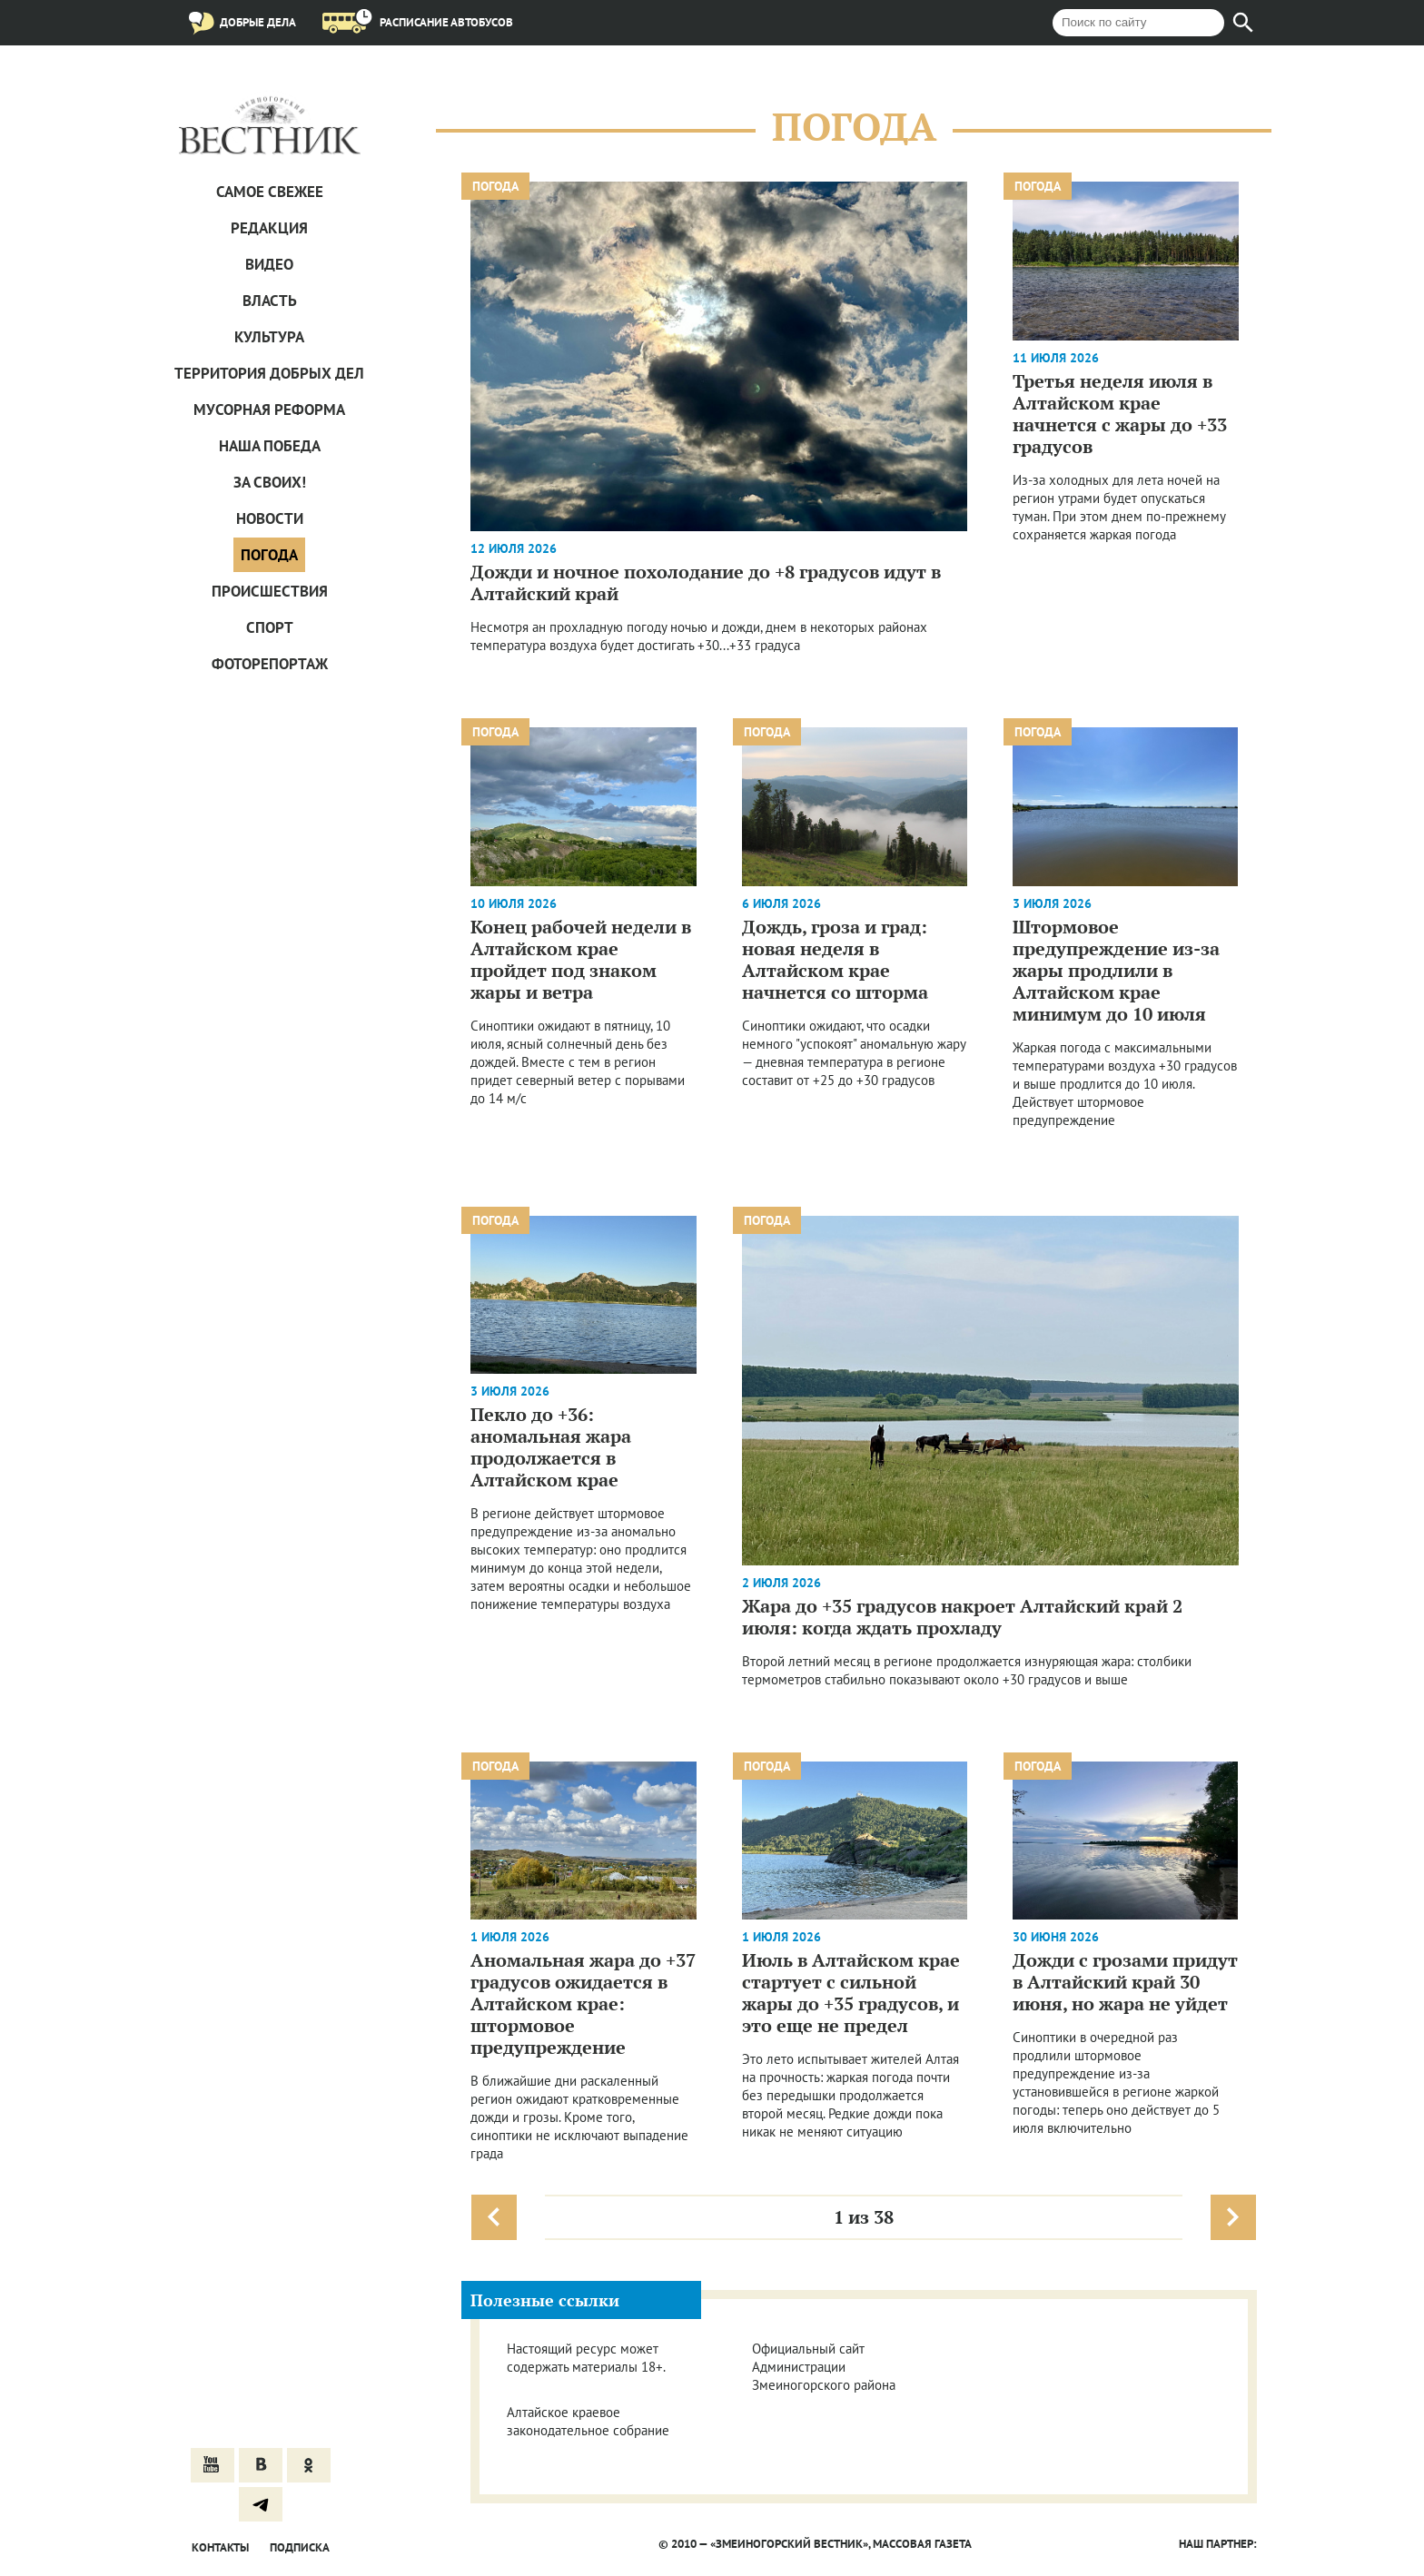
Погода (269, 555)
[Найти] (1243, 22)
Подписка (300, 2547)
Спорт (269, 627)
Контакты (220, 2547)
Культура (269, 337)
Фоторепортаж (270, 664)
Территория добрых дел (269, 373)
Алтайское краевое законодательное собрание (588, 2421)
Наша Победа (270, 446)
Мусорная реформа (269, 409)
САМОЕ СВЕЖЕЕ (269, 192)
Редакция (269, 228)
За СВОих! (269, 482)
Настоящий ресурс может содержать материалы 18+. (586, 2357)
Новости (269, 518)
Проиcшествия (270, 591)
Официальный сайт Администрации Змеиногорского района (823, 2366)
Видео (269, 264)
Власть (269, 301)
